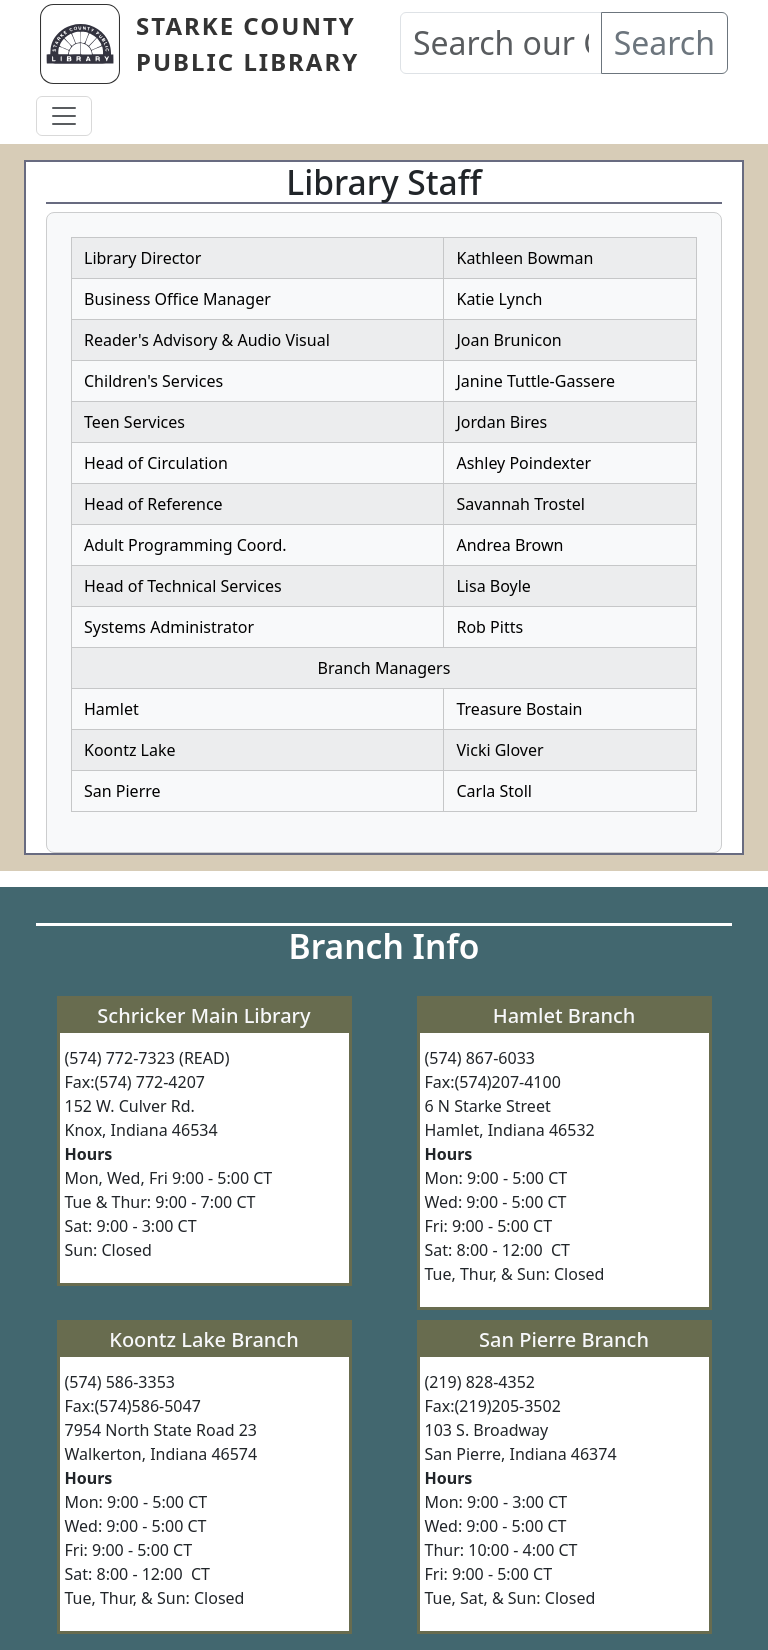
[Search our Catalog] (501, 43)
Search (664, 42)
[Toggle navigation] (64, 116)
